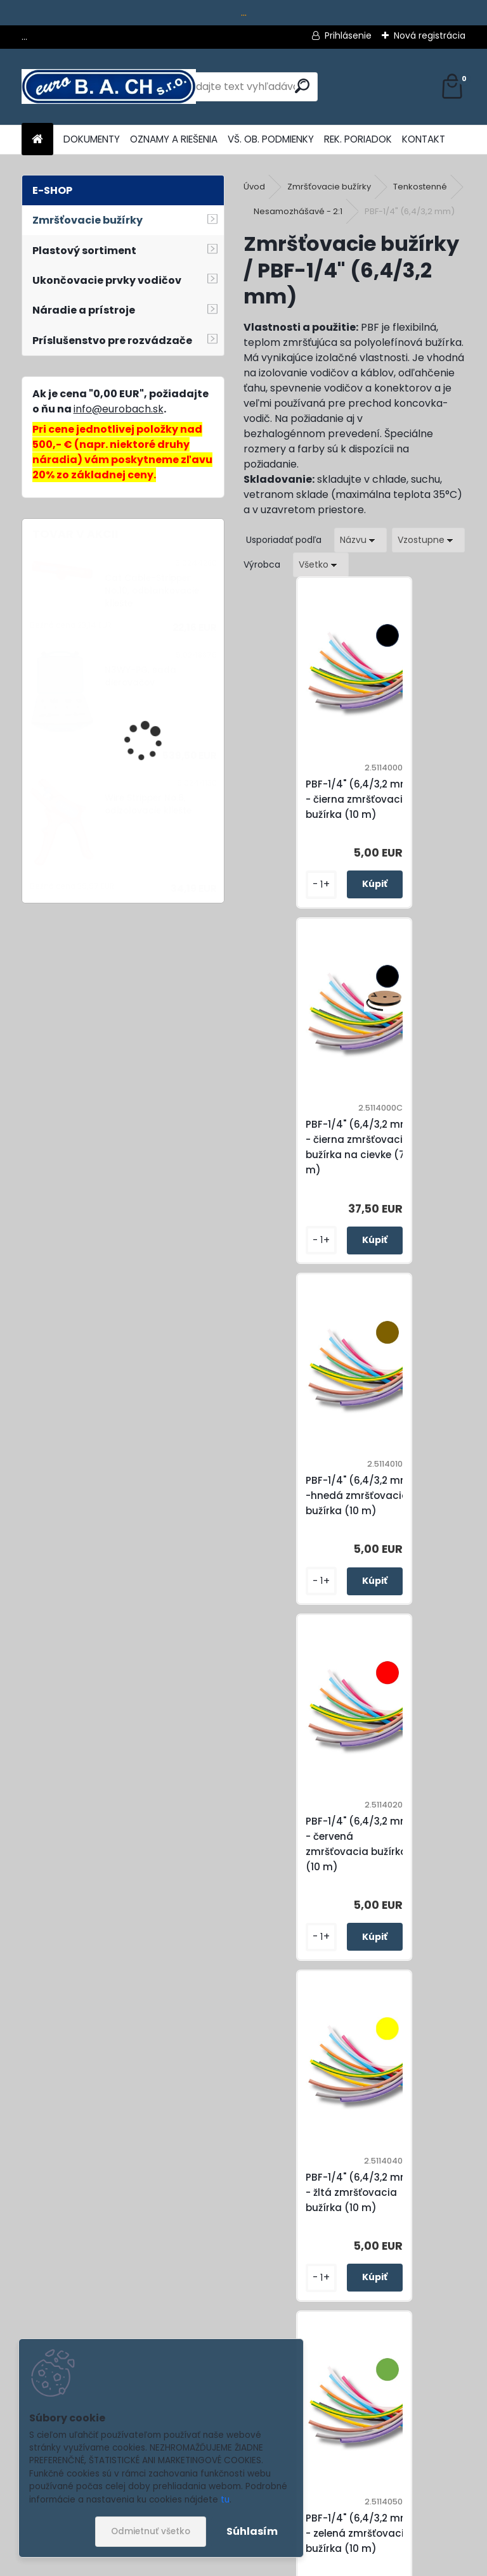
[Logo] (109, 86)
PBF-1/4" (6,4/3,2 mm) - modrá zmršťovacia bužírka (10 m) (422, 1859)
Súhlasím (252, 2531)
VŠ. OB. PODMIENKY (271, 139)
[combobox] (360, 540)
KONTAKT (423, 139)
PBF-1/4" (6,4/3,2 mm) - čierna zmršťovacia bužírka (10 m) (312, 807)
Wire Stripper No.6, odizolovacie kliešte (148, 804)
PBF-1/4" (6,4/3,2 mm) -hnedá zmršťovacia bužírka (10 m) (312, 1162)
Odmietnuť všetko (150, 2531)
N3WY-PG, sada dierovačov (140, 676)
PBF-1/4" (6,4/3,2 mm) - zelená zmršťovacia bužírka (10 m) (422, 1511)
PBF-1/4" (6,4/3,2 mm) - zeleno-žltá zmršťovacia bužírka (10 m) (312, 1859)
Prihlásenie (348, 35)
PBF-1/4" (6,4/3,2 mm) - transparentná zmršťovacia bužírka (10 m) (422, 2215)
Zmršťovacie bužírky (329, 187)
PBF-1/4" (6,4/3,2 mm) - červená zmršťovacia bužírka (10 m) (422, 1162)
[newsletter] (430, 2499)
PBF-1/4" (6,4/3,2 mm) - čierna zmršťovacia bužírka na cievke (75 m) (422, 806)
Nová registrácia (429, 35)
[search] (302, 86)
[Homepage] (37, 139)
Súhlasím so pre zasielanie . (317, 2529)
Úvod (254, 187)
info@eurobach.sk (119, 409)
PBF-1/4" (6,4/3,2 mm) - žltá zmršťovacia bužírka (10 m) (312, 1511)
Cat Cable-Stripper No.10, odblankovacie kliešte (152, 591)
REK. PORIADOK (358, 139)
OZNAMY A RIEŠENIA (174, 139)
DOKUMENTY (91, 139)
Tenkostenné (420, 187)
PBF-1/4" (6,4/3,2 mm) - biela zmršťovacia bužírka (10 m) (312, 2215)
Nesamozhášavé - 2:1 (298, 211)
